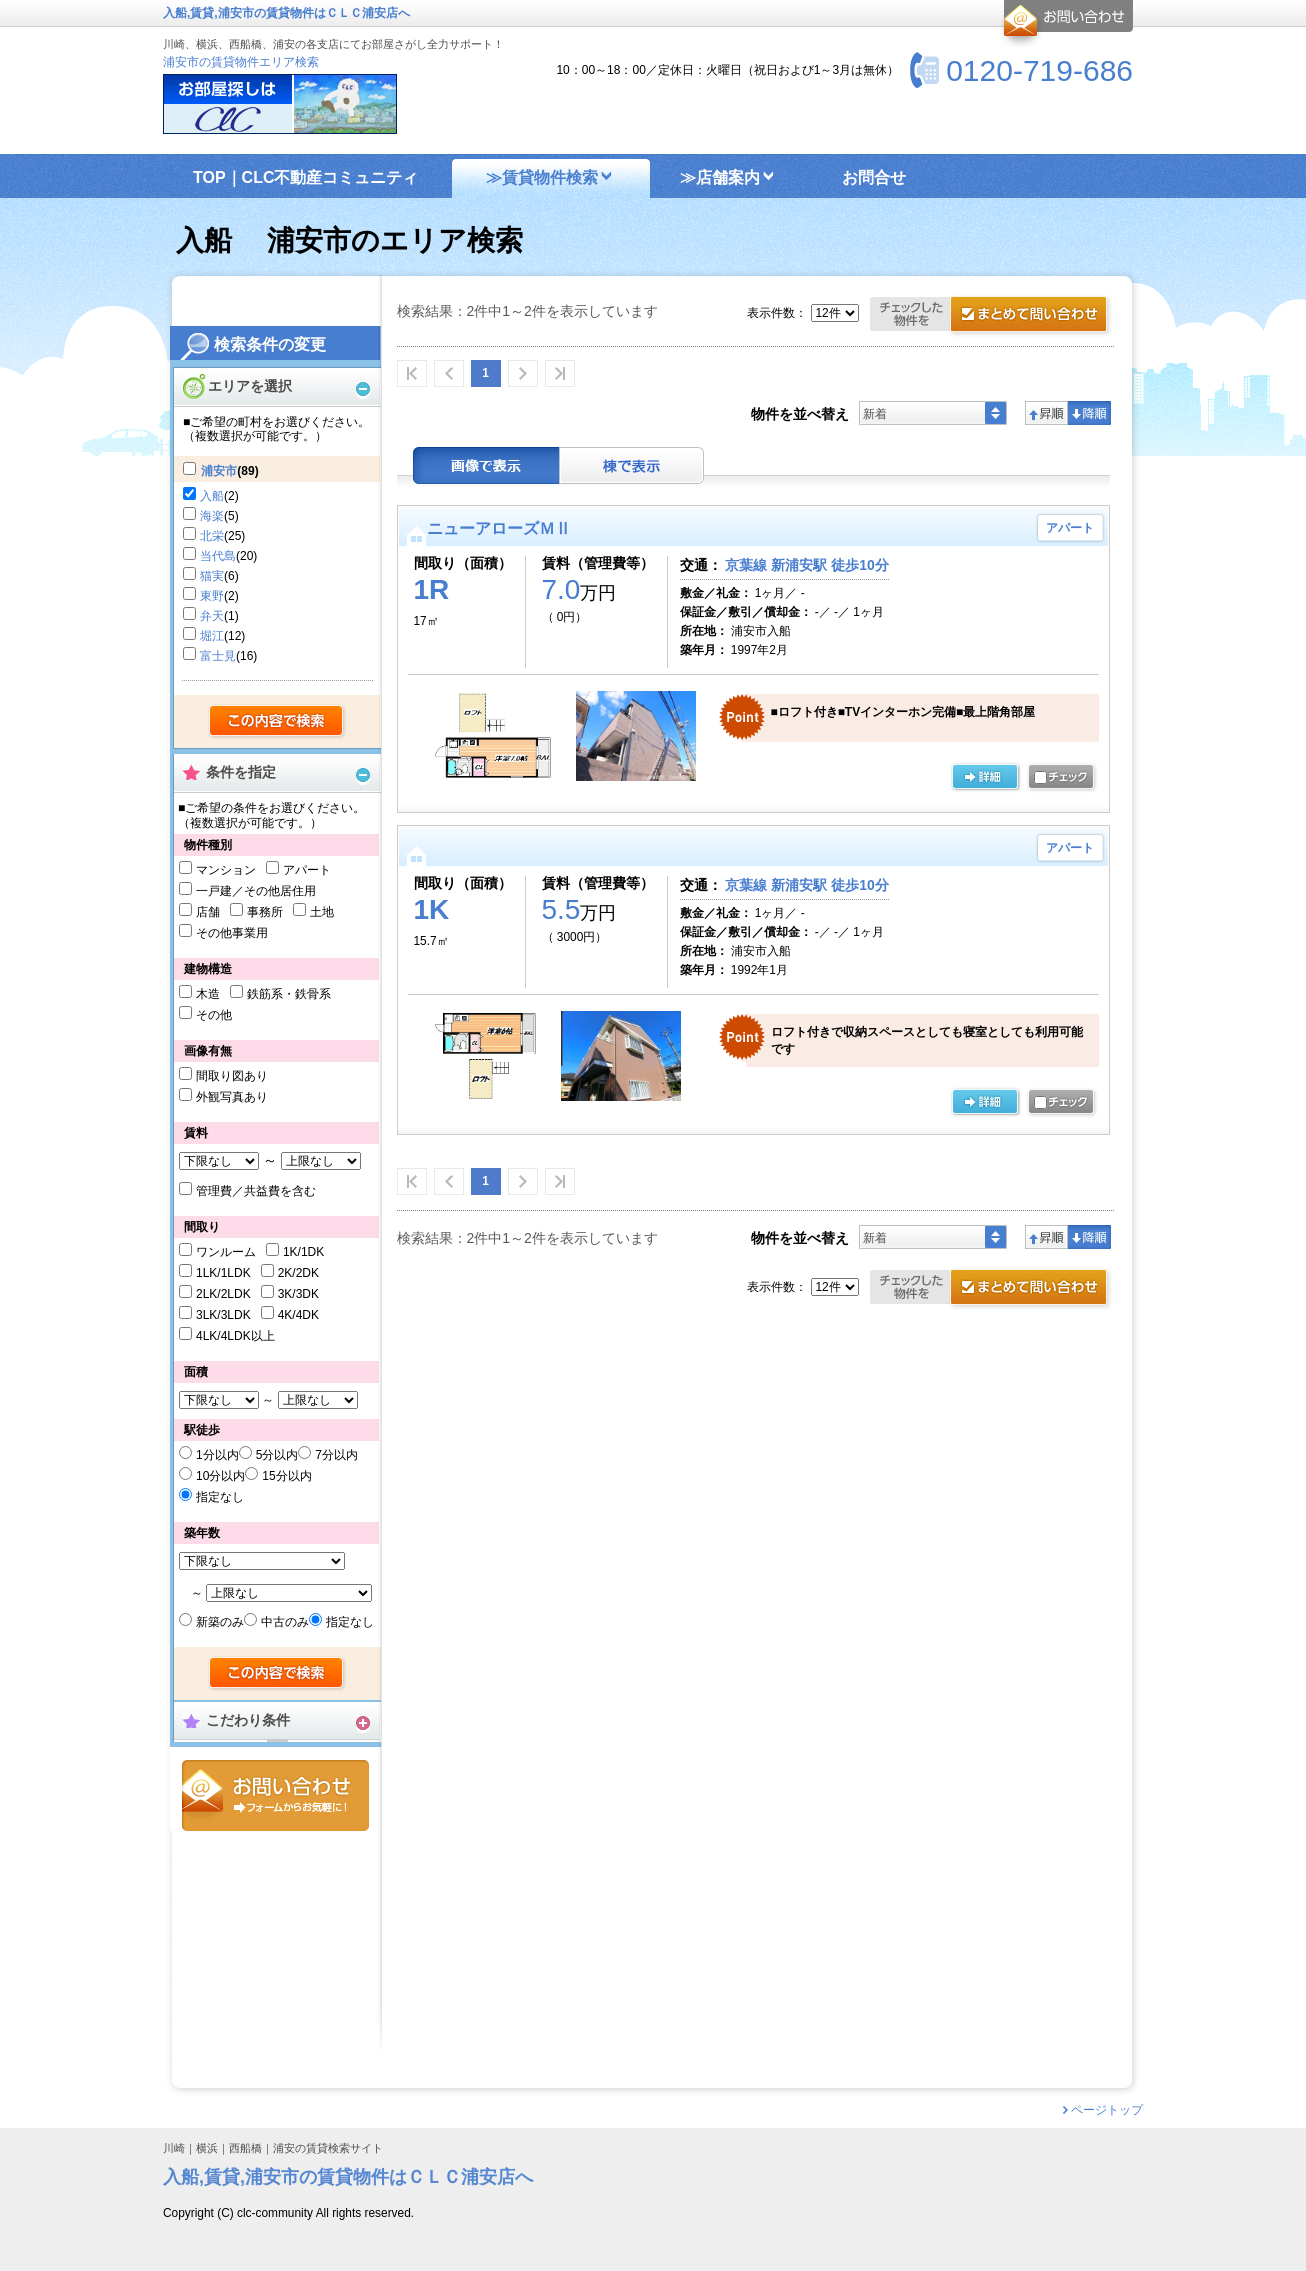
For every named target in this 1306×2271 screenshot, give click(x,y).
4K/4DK (298, 1315)
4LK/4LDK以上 (235, 1336)
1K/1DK (303, 1252)
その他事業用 (232, 933)
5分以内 (277, 1455)
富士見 (218, 656)
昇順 (1046, 413)
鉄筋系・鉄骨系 (289, 994)
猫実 (212, 576)
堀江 (212, 636)
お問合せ (275, 1795)
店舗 (208, 912)
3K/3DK (298, 1294)
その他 (214, 1015)
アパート (307, 870)
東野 (212, 596)
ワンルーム (226, 1252)
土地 (322, 912)
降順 (1089, 413)
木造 (208, 994)
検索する (277, 722)
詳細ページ (985, 1103)
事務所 (265, 912)
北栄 (212, 536)
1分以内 (217, 1455)
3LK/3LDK (223, 1315)
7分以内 (336, 1455)
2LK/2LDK (223, 1294)
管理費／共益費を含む (256, 1191)
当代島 (218, 556)
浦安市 (219, 471)
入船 (212, 496)
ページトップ (1107, 2110)
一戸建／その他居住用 (256, 891)
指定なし (220, 1497)
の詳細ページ (985, 778)
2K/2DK (298, 1273)
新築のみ (220, 1622)
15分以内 (286, 1476)
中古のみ (285, 1622)
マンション (226, 870)
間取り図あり (232, 1076)
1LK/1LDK (223, 1273)
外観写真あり (232, 1097)
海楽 (212, 516)
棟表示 (632, 465)
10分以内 (220, 1476)
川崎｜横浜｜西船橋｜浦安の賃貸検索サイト (273, 2148)
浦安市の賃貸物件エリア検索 (241, 62)
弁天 (212, 616)
